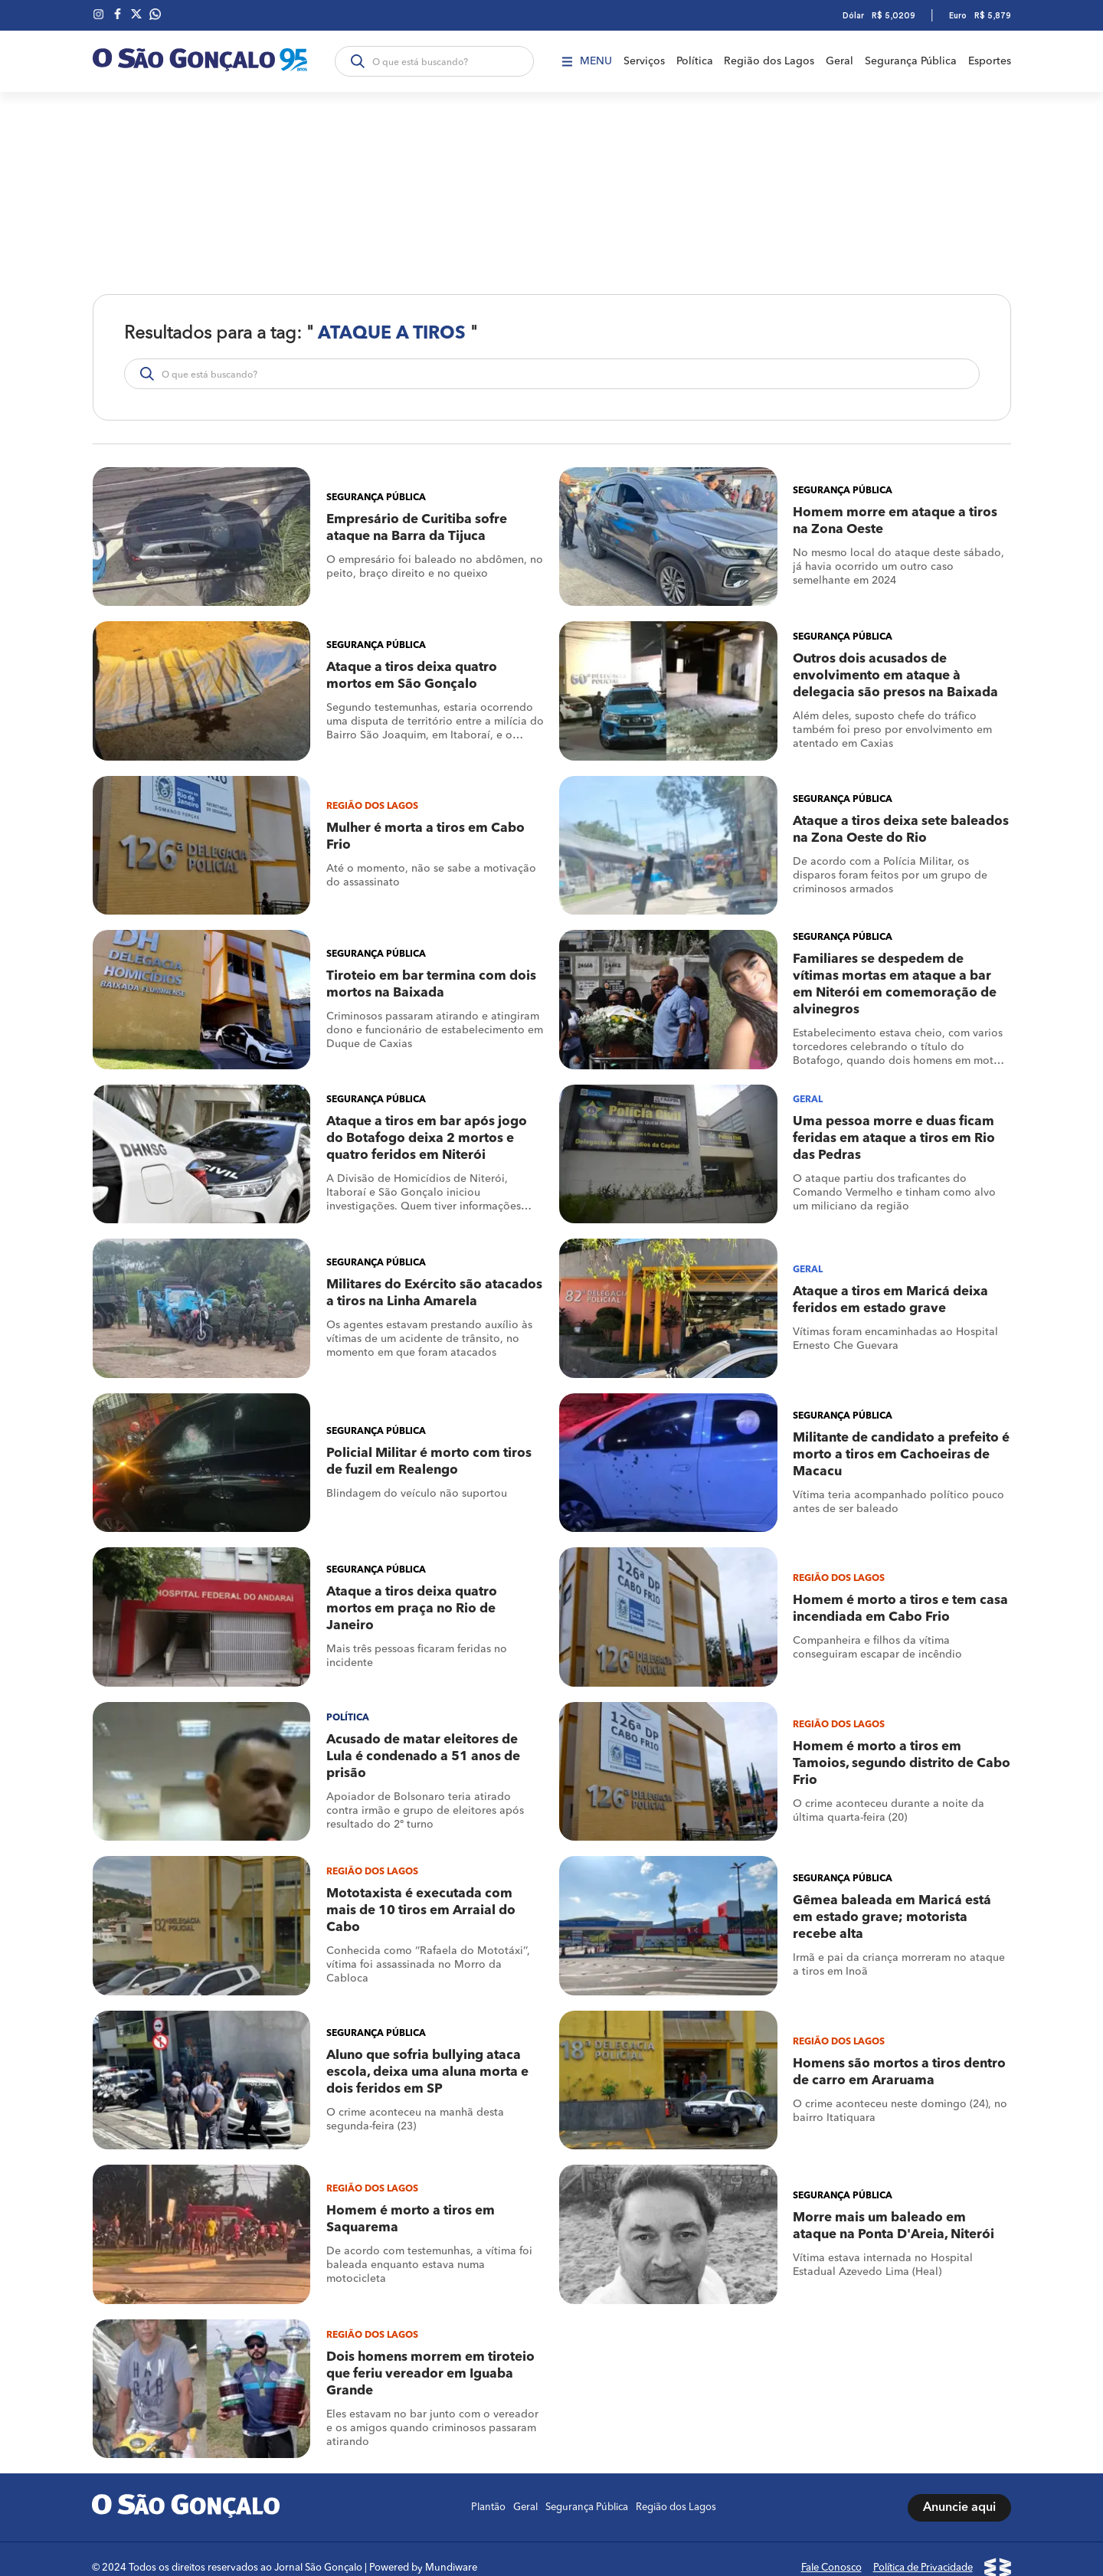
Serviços (643, 61)
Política (694, 61)
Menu (586, 61)
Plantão (488, 2490)
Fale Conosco (831, 2550)
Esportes (989, 61)
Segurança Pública (911, 61)
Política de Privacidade (923, 2550)
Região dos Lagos (769, 61)
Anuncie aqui (959, 2490)
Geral (839, 61)
